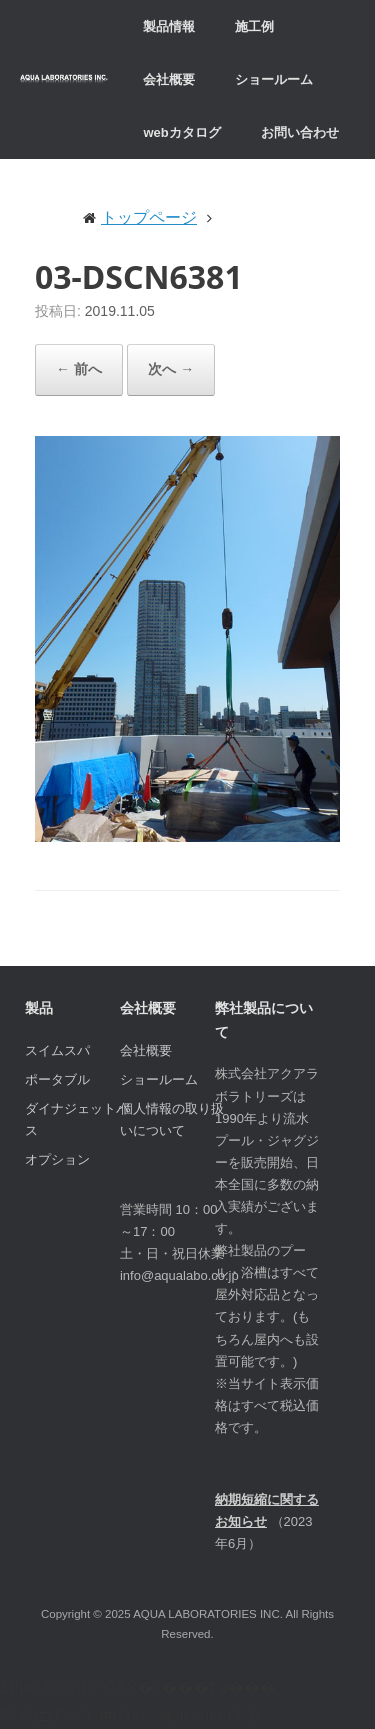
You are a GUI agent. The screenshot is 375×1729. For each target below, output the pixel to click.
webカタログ (181, 132)
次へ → (171, 369)
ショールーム (274, 79)
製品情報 (169, 26)
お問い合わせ (300, 132)
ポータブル (57, 1079)
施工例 (254, 26)
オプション (57, 1159)
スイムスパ (57, 1050)
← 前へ (79, 369)
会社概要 (169, 79)
